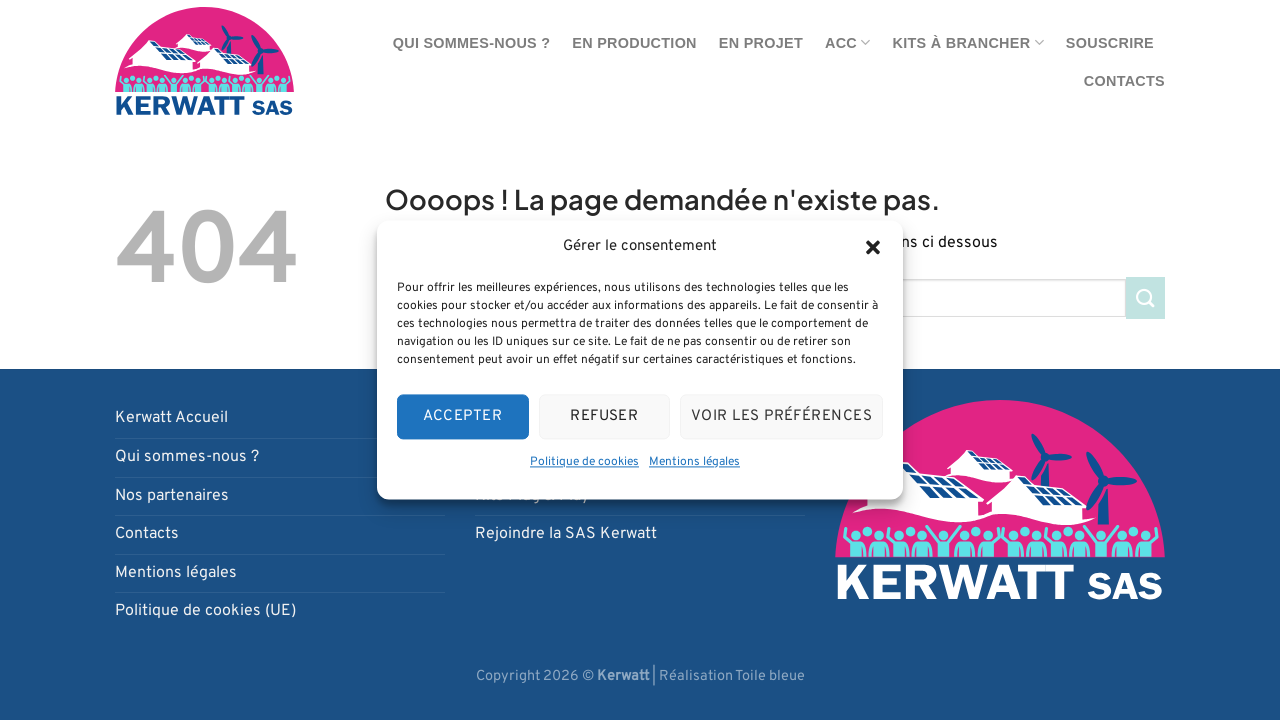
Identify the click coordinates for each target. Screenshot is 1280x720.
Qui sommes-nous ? (472, 43)
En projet (761, 43)
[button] (873, 247)
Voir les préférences (781, 416)
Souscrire (1110, 43)
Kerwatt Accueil (171, 418)
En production (634, 43)
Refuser (604, 416)
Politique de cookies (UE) (205, 611)
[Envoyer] (1145, 297)
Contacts (1124, 81)
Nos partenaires (172, 496)
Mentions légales (694, 462)
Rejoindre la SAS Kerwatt (566, 534)
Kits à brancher (968, 42)
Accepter (462, 416)
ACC (848, 42)
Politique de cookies (584, 462)
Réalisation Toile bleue (732, 676)
